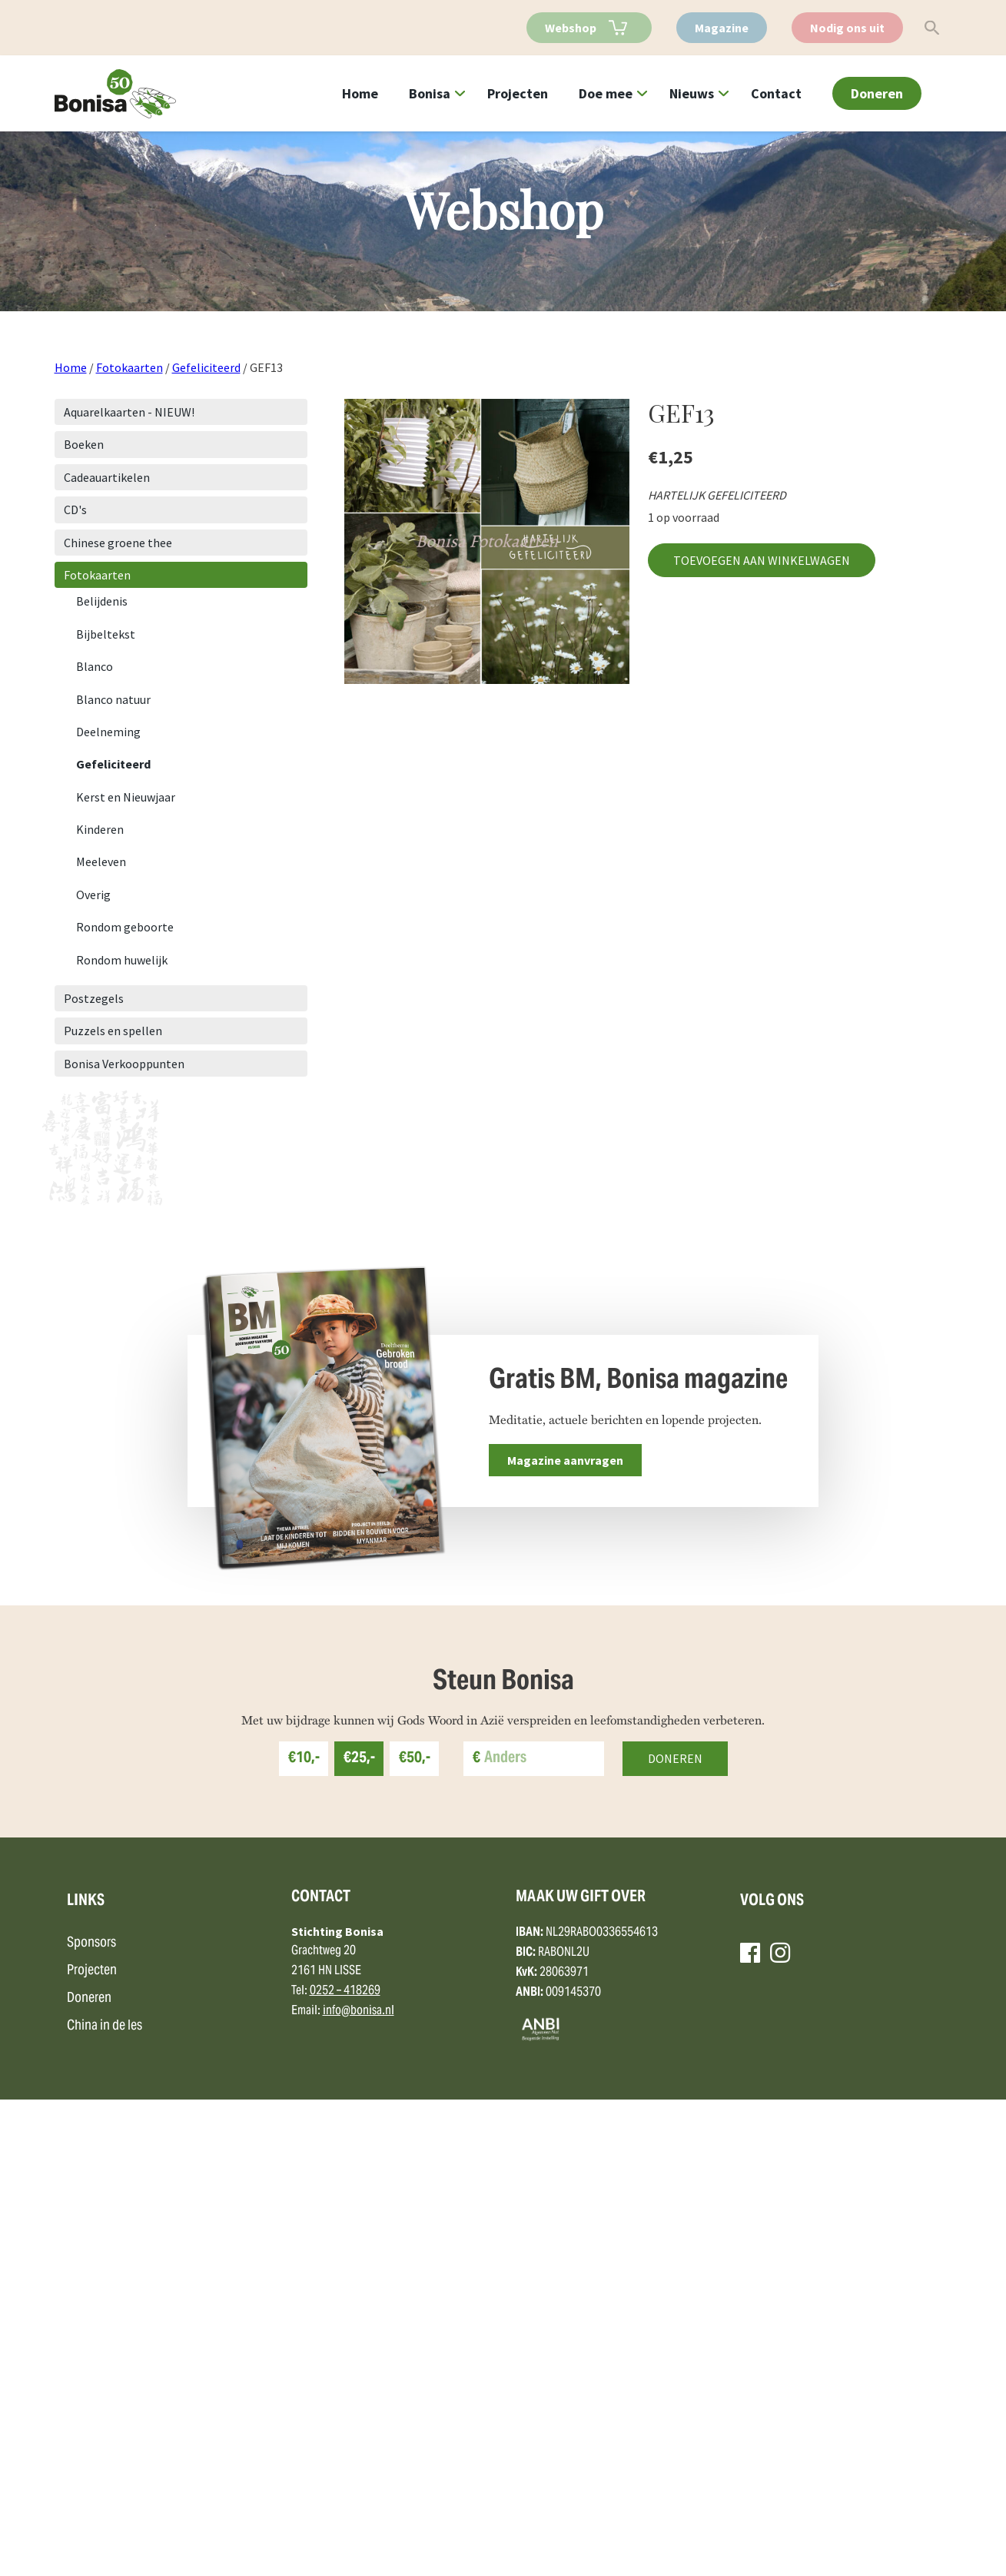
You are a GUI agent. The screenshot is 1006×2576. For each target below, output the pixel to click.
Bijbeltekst (105, 634)
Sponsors (91, 2419)
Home (360, 93)
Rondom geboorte (125, 926)
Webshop (570, 28)
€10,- (304, 2235)
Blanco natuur (113, 699)
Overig (93, 894)
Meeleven (101, 861)
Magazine (722, 28)
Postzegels (94, 998)
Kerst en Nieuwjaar (125, 797)
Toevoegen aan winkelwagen (761, 560)
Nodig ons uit (847, 28)
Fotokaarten (129, 367)
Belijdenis (102, 601)
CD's (75, 509)
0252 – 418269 (345, 2467)
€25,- (359, 2235)
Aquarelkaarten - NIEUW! (129, 412)
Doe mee (605, 93)
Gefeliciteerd (206, 367)
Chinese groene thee (118, 542)
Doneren (877, 93)
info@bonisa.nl (358, 2487)
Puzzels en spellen (113, 1030)
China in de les (104, 2502)
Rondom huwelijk (122, 960)
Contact (776, 93)
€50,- (414, 2235)
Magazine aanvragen (565, 1460)
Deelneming (108, 731)
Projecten (517, 93)
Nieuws (691, 93)
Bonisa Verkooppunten (124, 1063)
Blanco (94, 666)
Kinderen (100, 829)
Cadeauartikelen (107, 477)
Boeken (84, 444)
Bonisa (429, 93)
